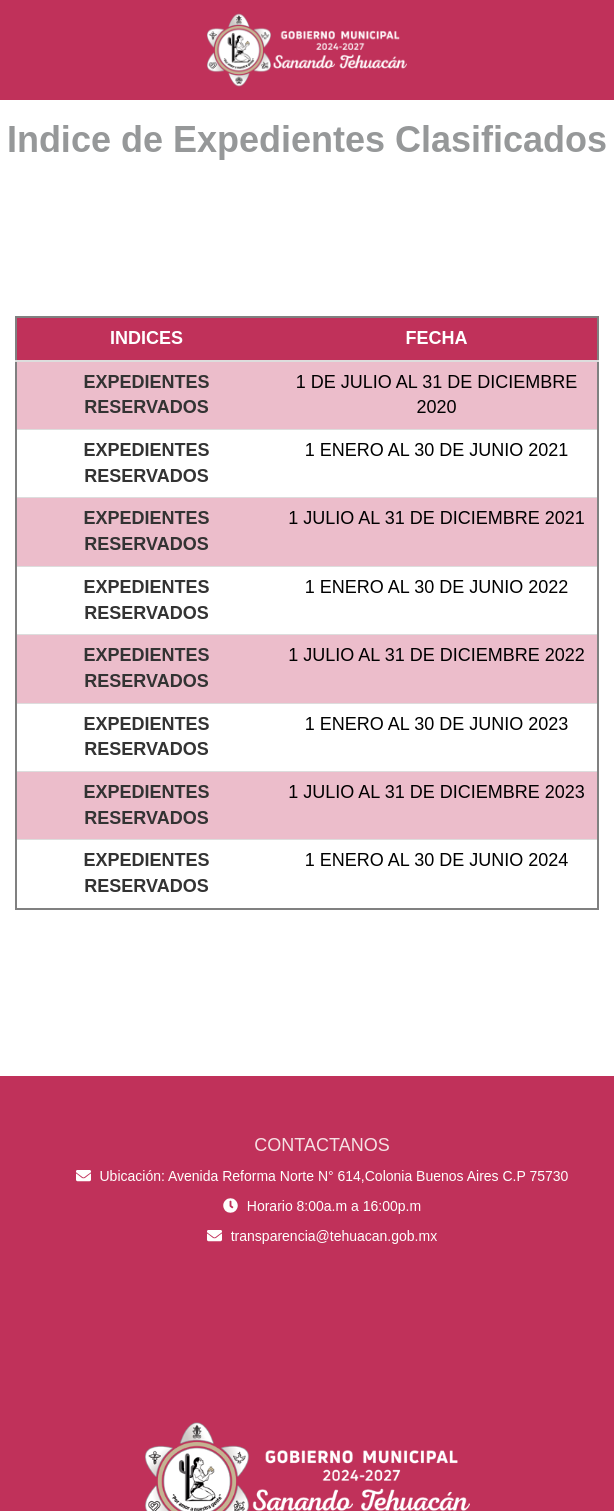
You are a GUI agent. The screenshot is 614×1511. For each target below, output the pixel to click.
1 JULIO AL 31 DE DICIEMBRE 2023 (436, 792)
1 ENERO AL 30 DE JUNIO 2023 (436, 724)
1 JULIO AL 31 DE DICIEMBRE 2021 (436, 518)
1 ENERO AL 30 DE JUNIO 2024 (436, 860)
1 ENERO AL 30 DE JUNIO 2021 (436, 450)
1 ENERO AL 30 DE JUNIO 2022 (436, 587)
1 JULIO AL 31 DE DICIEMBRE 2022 (436, 655)
